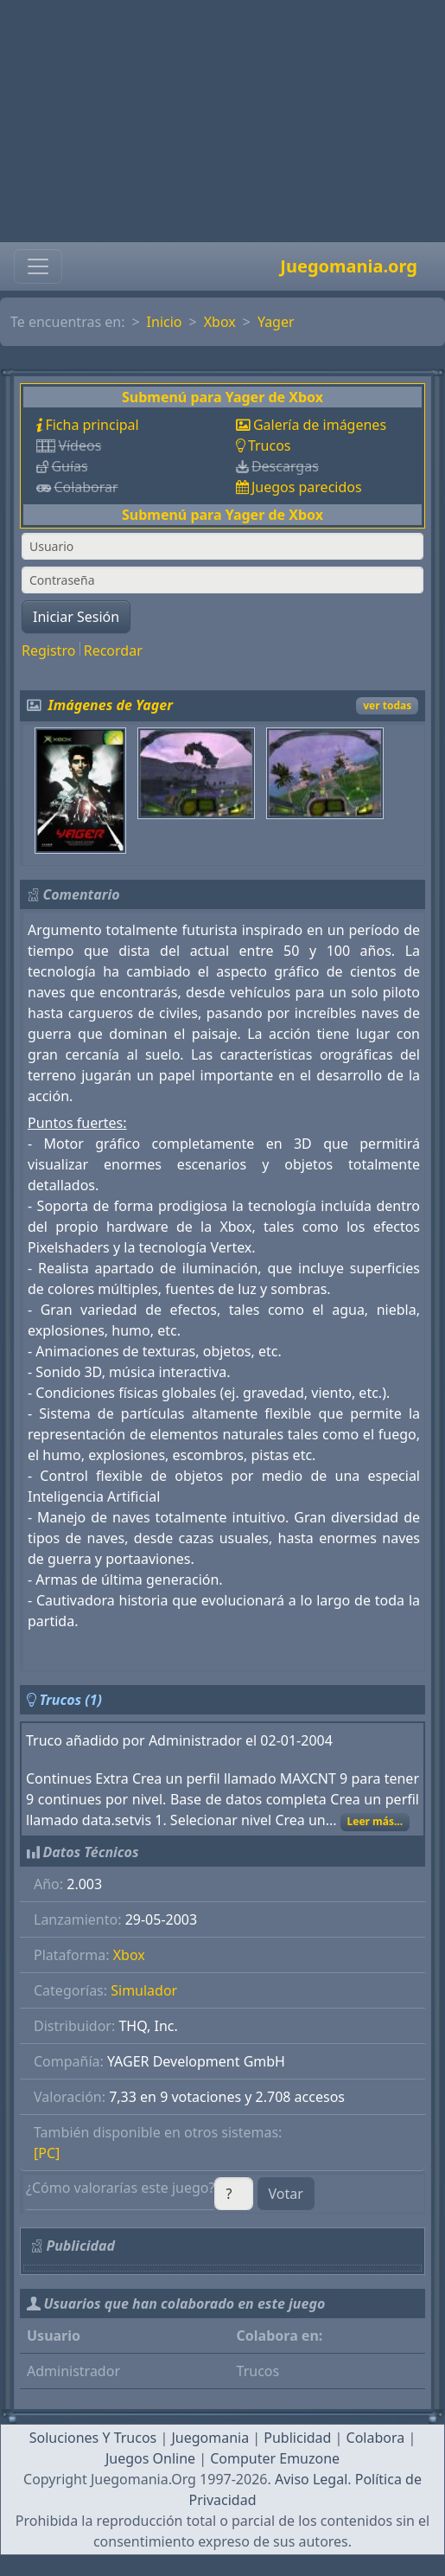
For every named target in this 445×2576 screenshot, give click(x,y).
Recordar (113, 650)
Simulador (144, 1990)
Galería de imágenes (319, 424)
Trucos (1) (70, 1699)
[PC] (47, 2153)
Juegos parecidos (306, 487)
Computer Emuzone (275, 2458)
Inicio (164, 321)
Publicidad (297, 2437)
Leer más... (375, 1821)
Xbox (220, 321)
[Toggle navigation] (38, 266)
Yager (276, 321)
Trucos (269, 445)
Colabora (375, 2437)
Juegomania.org (348, 266)
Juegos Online (150, 2458)
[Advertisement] (222, 121)
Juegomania (210, 2437)
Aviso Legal (311, 2479)
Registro (48, 650)
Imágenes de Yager (110, 704)
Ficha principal (91, 424)
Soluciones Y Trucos (93, 2437)
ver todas (387, 705)
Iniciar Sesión (76, 616)
